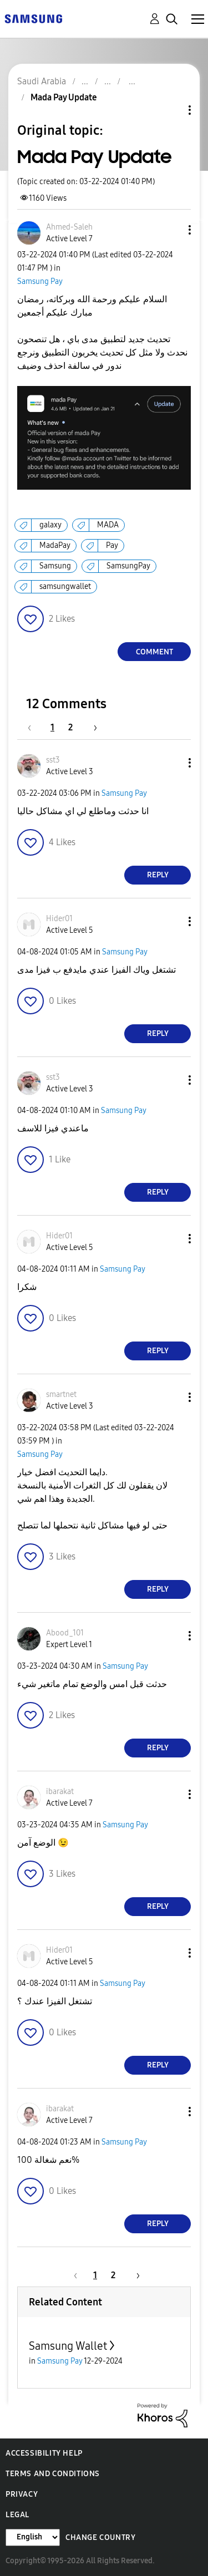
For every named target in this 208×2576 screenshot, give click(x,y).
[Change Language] (33, 2537)
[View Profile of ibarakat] (60, 1791)
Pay (112, 545)
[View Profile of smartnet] (61, 1394)
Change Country (100, 2537)
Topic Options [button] (171, 110)
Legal (17, 2514)
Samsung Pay (40, 281)
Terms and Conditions (53, 2473)
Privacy (22, 2494)
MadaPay (54, 545)
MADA (108, 525)
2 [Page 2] (70, 727)
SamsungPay (128, 566)
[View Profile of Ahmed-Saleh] (69, 227)
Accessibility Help (44, 2453)
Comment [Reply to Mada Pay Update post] (154, 652)
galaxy (50, 525)
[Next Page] (91, 727)
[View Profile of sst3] (53, 760)
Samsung (55, 566)
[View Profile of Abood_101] (65, 1633)
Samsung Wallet (68, 2346)
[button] (171, 229)
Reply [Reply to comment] (158, 875)
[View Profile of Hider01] (59, 918)
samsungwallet (65, 586)
